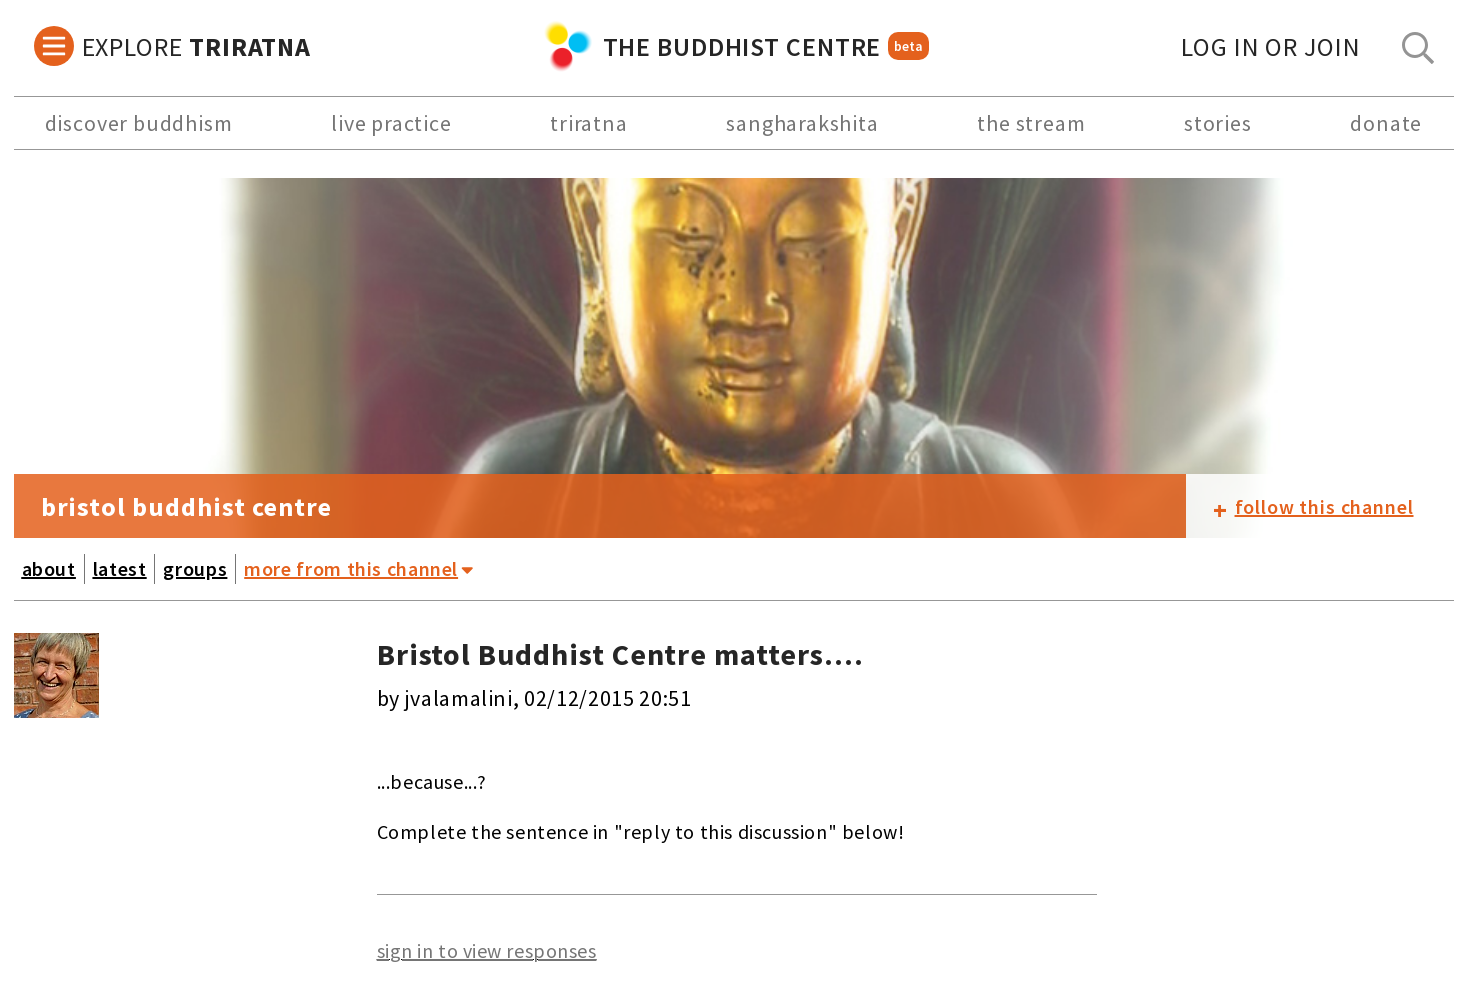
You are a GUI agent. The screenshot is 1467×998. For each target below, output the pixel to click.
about (49, 568)
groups (195, 568)
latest (120, 568)
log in (1270, 46)
